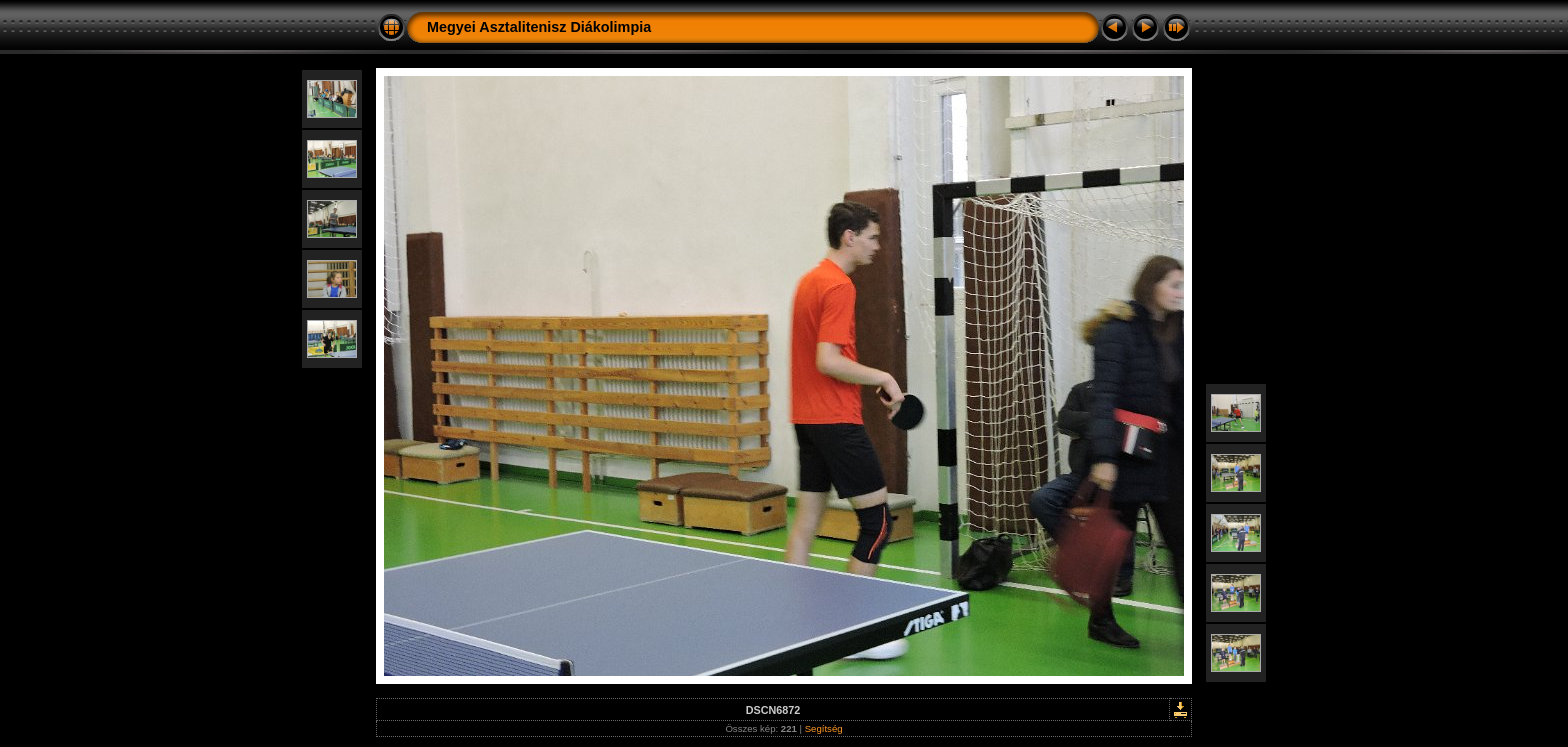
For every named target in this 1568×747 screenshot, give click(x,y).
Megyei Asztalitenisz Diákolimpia (539, 27)
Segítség (824, 728)
